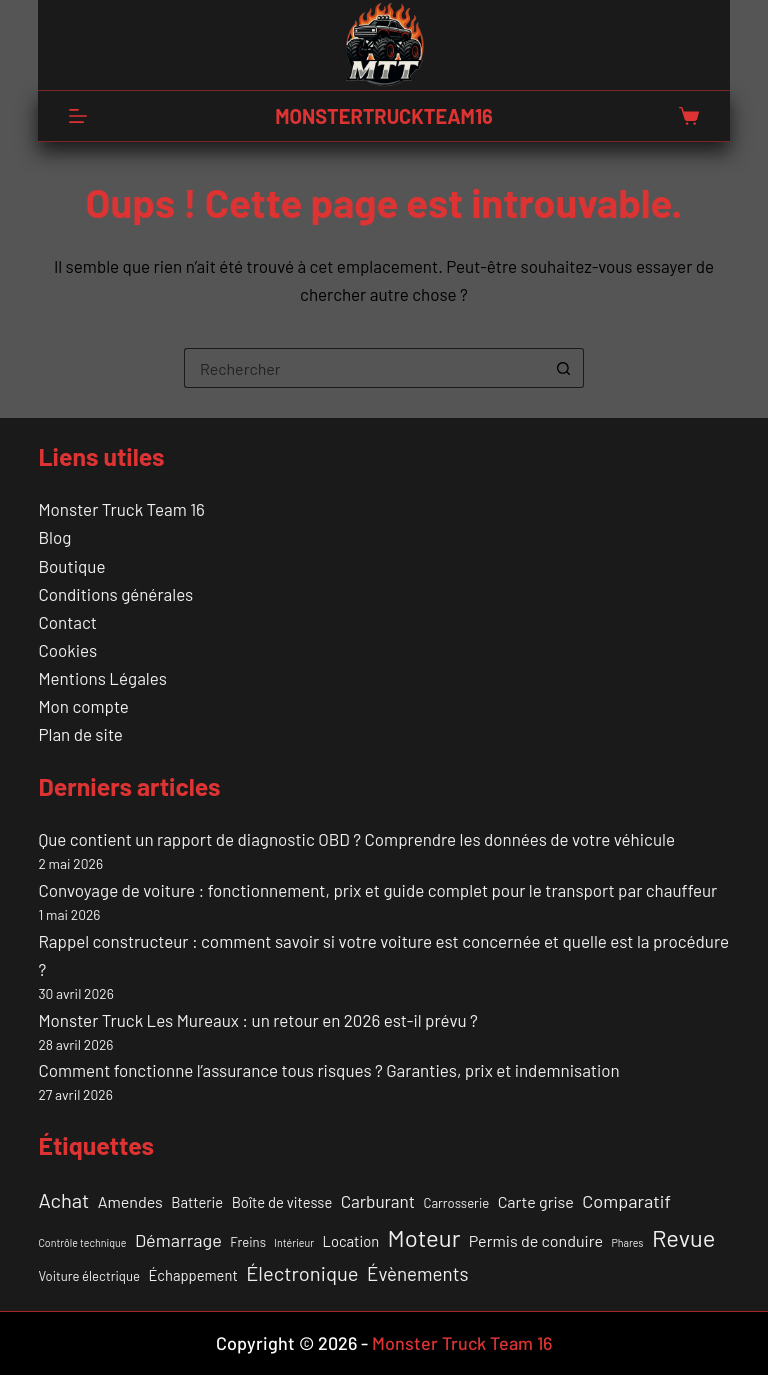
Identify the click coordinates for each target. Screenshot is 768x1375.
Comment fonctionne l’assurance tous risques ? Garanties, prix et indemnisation (328, 1070)
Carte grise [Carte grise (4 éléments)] (536, 1201)
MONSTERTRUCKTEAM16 (383, 116)
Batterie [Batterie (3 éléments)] (197, 1202)
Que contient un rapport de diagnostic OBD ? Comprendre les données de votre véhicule (356, 839)
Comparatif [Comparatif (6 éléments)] (626, 1201)
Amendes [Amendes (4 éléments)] (130, 1201)
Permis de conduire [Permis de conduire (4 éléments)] (536, 1240)
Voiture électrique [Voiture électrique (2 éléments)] (89, 1276)
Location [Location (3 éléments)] (351, 1241)
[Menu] (78, 116)
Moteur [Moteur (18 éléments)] (424, 1237)
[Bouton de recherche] (564, 368)
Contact (67, 622)
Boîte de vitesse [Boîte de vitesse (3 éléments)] (282, 1202)
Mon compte (83, 706)
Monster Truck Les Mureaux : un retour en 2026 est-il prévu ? (257, 1020)
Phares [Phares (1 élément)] (627, 1242)
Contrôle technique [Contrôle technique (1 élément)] (82, 1242)
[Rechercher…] (364, 368)
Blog (54, 537)
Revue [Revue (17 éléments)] (683, 1237)
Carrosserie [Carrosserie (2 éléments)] (457, 1203)
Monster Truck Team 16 (121, 509)
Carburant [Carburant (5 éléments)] (378, 1201)
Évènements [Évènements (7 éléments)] (418, 1273)
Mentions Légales (102, 678)
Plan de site (80, 734)
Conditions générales (115, 594)
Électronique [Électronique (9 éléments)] (302, 1273)
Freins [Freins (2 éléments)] (248, 1242)
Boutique (71, 566)
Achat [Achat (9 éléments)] (63, 1200)
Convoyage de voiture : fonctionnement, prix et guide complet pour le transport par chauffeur (377, 890)
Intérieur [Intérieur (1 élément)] (294, 1242)
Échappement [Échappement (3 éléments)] (192, 1275)
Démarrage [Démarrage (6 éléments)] (178, 1240)
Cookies (67, 650)
